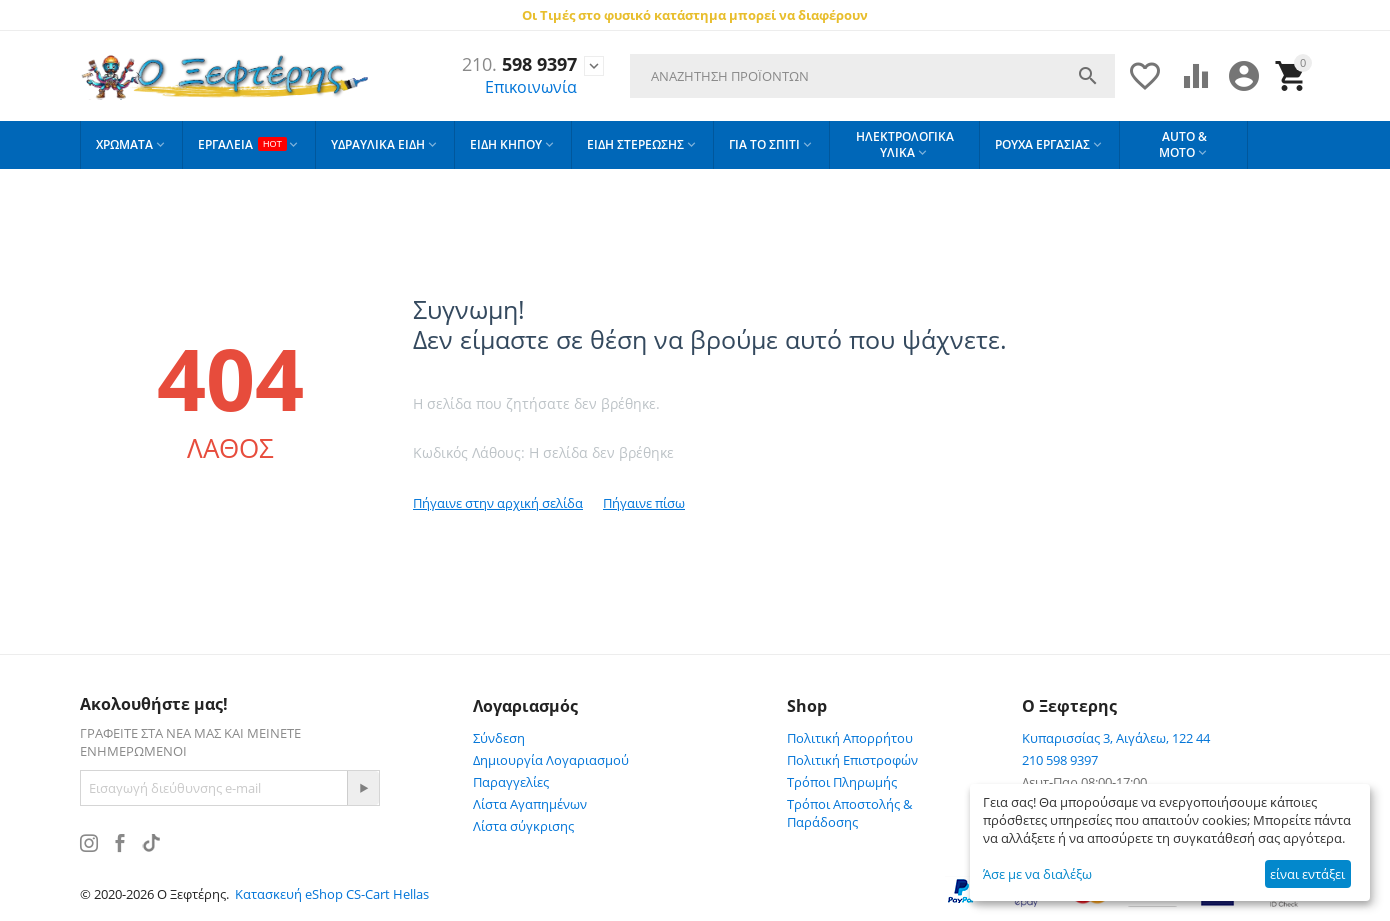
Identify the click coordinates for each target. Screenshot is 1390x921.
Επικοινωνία (531, 87)
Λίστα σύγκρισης (523, 826)
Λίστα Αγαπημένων (530, 804)
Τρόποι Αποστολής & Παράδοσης (849, 813)
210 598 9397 (1060, 760)
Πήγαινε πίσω (644, 503)
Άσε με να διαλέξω (1037, 874)
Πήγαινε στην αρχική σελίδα (498, 503)
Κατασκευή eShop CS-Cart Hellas (332, 894)
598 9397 (519, 65)
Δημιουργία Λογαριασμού (551, 760)
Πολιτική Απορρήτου (850, 738)
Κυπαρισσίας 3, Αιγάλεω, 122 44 (1116, 738)
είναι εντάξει (1307, 874)
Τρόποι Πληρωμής (842, 782)
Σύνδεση (499, 738)
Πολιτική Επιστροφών (852, 760)
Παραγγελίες (511, 782)
